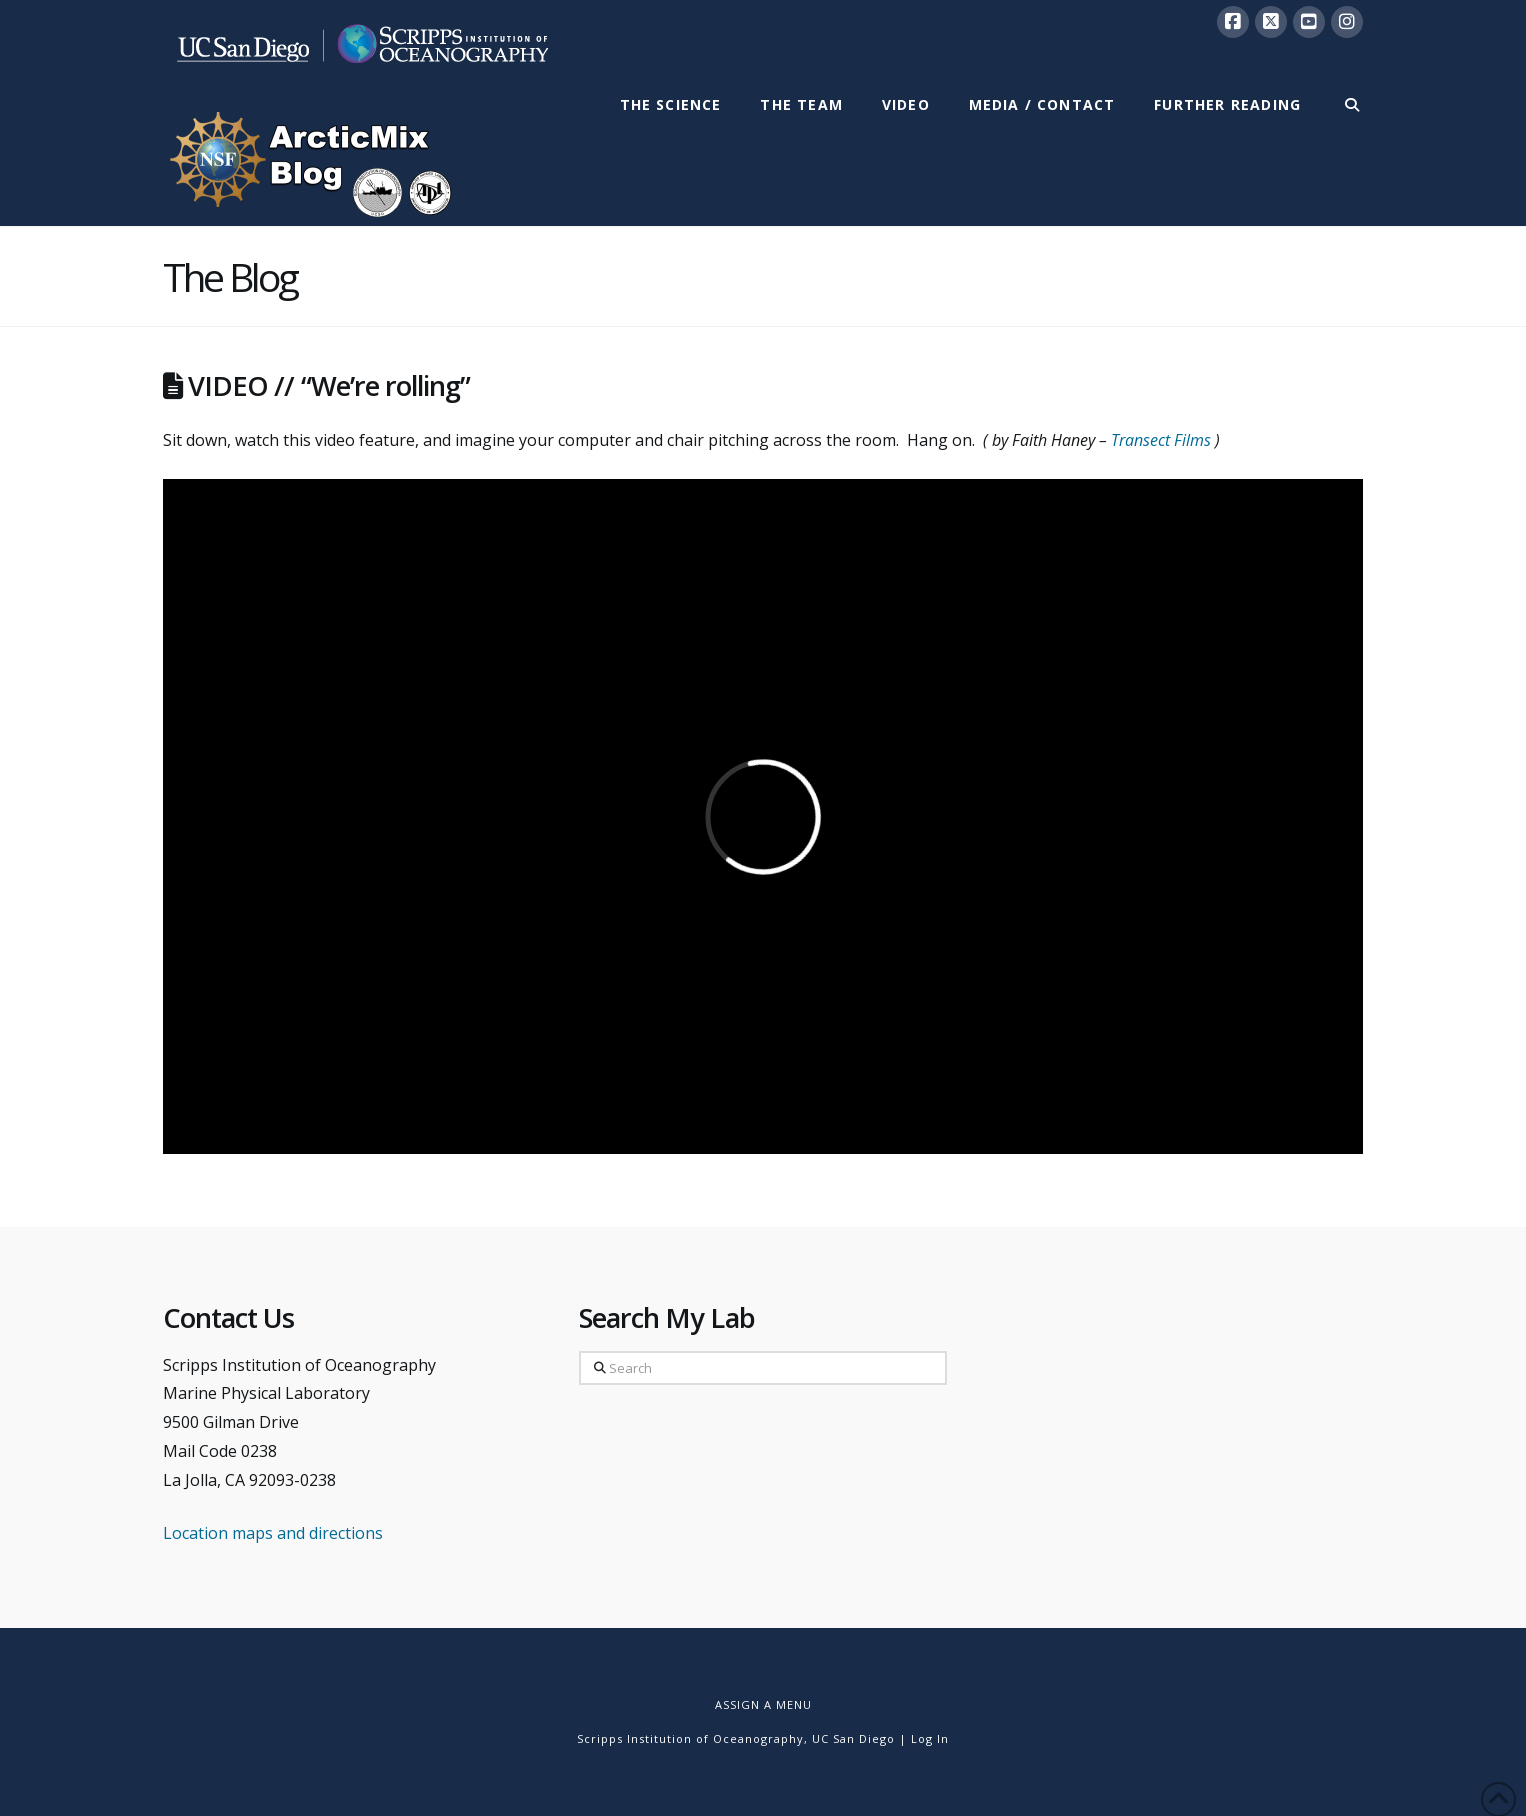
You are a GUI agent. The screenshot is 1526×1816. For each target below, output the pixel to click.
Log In (930, 1738)
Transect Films (1161, 440)
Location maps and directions (273, 1533)
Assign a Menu (763, 1704)
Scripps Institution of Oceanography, (692, 1738)
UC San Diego (853, 1738)
